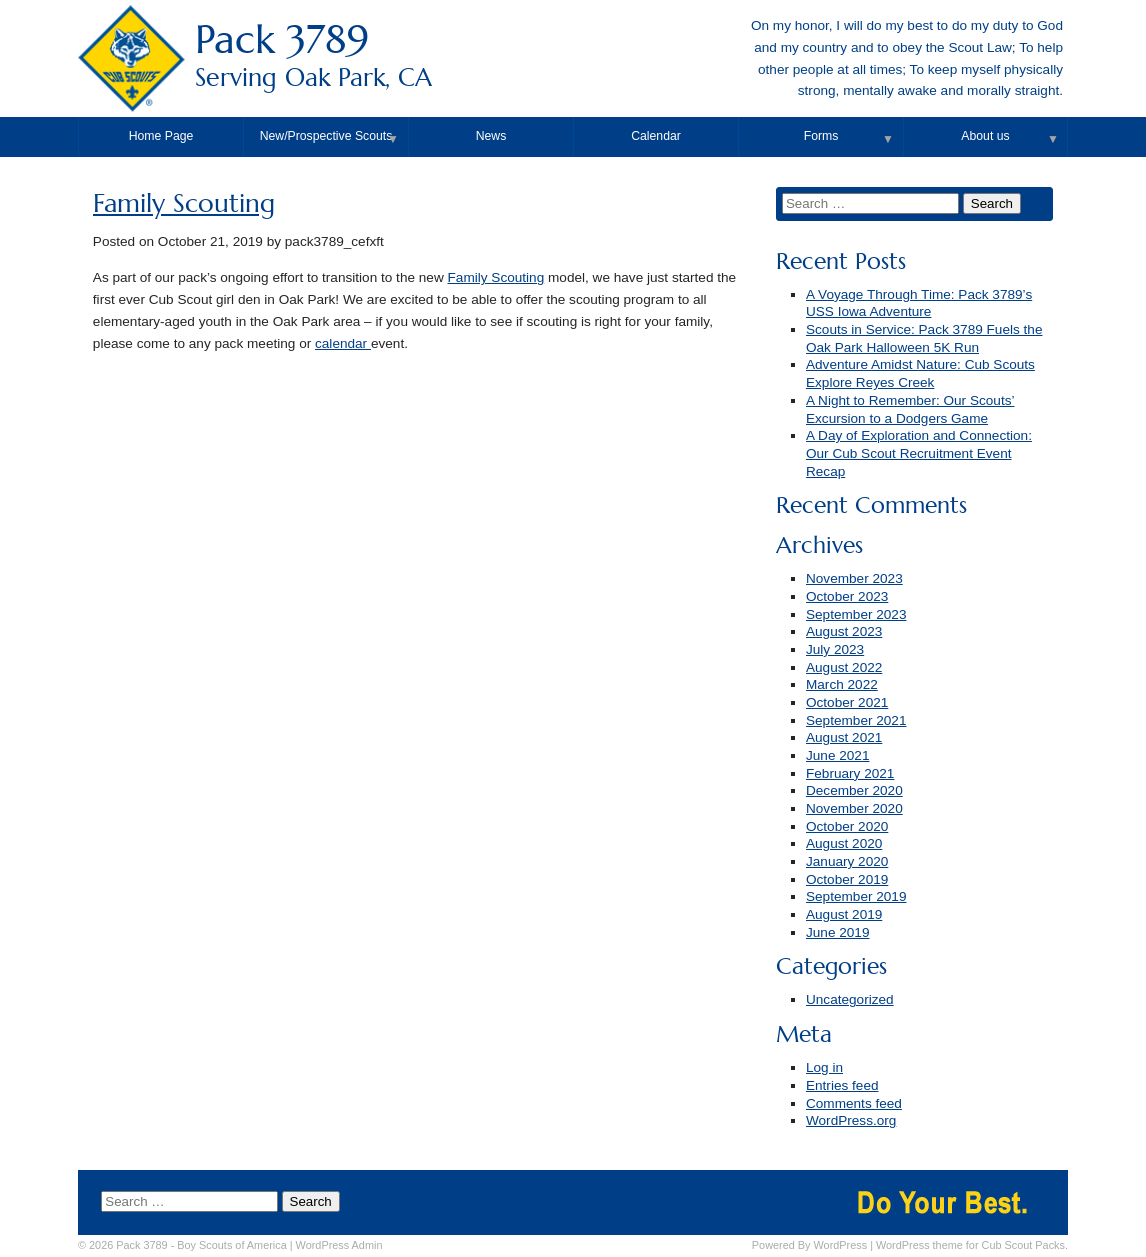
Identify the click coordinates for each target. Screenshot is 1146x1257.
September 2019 (856, 896)
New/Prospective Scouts (326, 136)
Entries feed (842, 1085)
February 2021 (850, 773)
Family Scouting (184, 203)
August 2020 (844, 843)
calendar (343, 343)
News (491, 136)
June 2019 (838, 932)
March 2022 (842, 684)
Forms (821, 136)
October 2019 (847, 879)
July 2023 (835, 649)
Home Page (161, 136)
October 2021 (847, 702)
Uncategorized (850, 999)
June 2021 (838, 755)
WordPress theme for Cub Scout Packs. (972, 1245)
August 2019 (844, 914)
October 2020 (847, 826)
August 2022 (844, 667)
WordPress (841, 1245)
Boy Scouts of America (231, 1245)
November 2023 (854, 578)
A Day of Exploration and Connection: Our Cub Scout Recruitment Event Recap (919, 453)
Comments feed (854, 1103)
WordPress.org (851, 1120)
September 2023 (856, 614)
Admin (339, 1245)
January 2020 (847, 861)
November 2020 (854, 808)
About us (985, 136)
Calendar (656, 136)
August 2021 (844, 737)
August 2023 (844, 631)
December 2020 (854, 790)
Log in (824, 1067)
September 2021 (856, 720)
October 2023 (847, 596)
